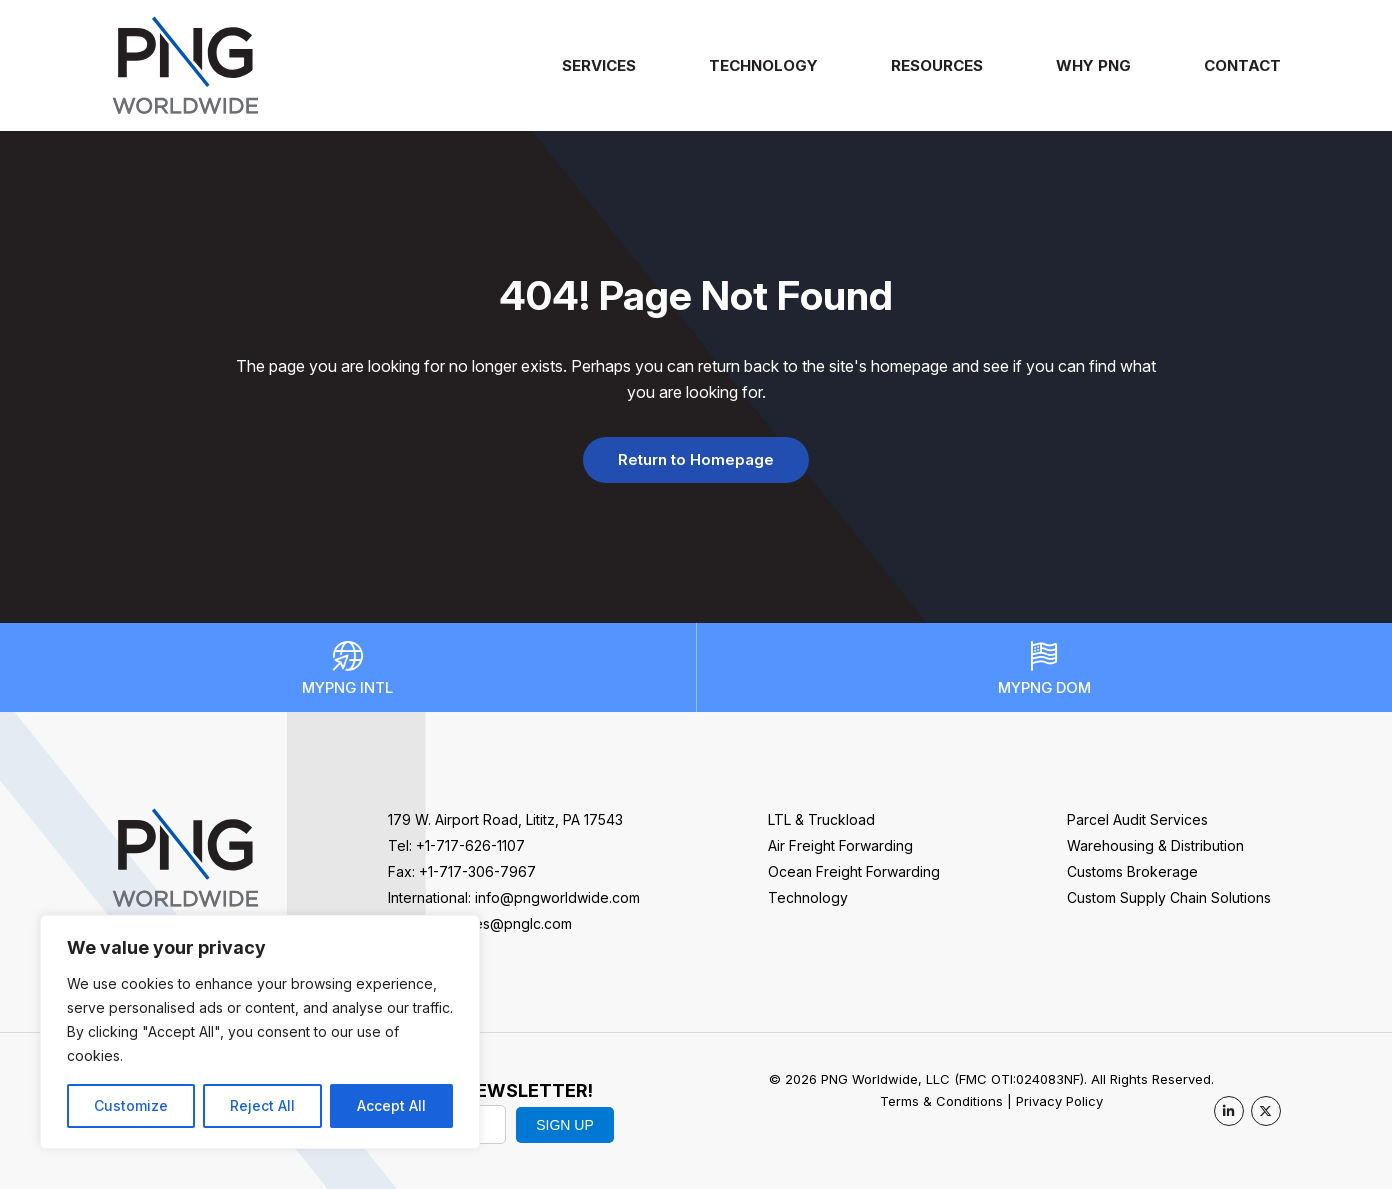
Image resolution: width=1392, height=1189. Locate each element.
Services (599, 65)
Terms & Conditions (941, 1101)
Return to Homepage (696, 459)
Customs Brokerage (1132, 871)
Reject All (262, 1105)
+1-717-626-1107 (470, 845)
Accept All (391, 1105)
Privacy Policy (1059, 1101)
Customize (131, 1105)
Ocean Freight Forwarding (854, 871)
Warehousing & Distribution (1155, 845)
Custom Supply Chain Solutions (1169, 897)
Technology (763, 65)
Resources (937, 65)
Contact (1242, 65)
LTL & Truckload (821, 819)
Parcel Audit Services (1137, 819)
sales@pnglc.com (514, 923)
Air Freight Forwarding (840, 845)
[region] (260, 1032)
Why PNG (1093, 65)
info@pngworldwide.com (557, 897)
